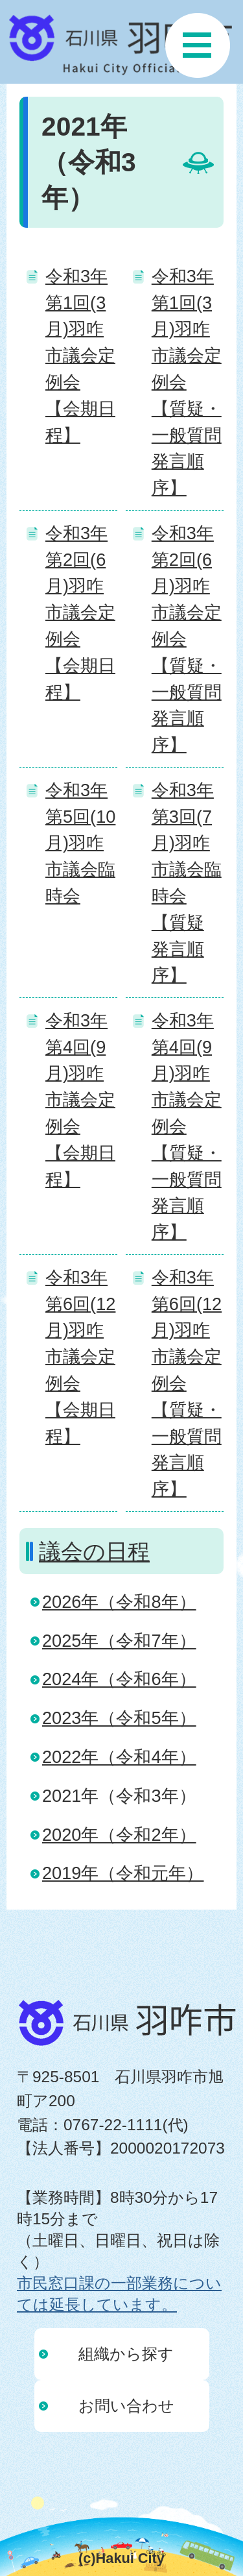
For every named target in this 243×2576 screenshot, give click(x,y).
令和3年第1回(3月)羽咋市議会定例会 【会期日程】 (80, 355)
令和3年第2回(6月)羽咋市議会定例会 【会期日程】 (80, 612)
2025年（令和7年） (119, 1641)
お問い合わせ (126, 2405)
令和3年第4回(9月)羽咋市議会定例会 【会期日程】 (80, 1099)
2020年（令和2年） (119, 1835)
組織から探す (126, 2354)
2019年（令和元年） (122, 1873)
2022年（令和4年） (119, 1757)
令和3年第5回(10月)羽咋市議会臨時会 (80, 843)
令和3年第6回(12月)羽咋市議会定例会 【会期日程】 (80, 1356)
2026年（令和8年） (119, 1602)
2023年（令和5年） (119, 1718)
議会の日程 (94, 1551)
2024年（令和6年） (119, 1679)
